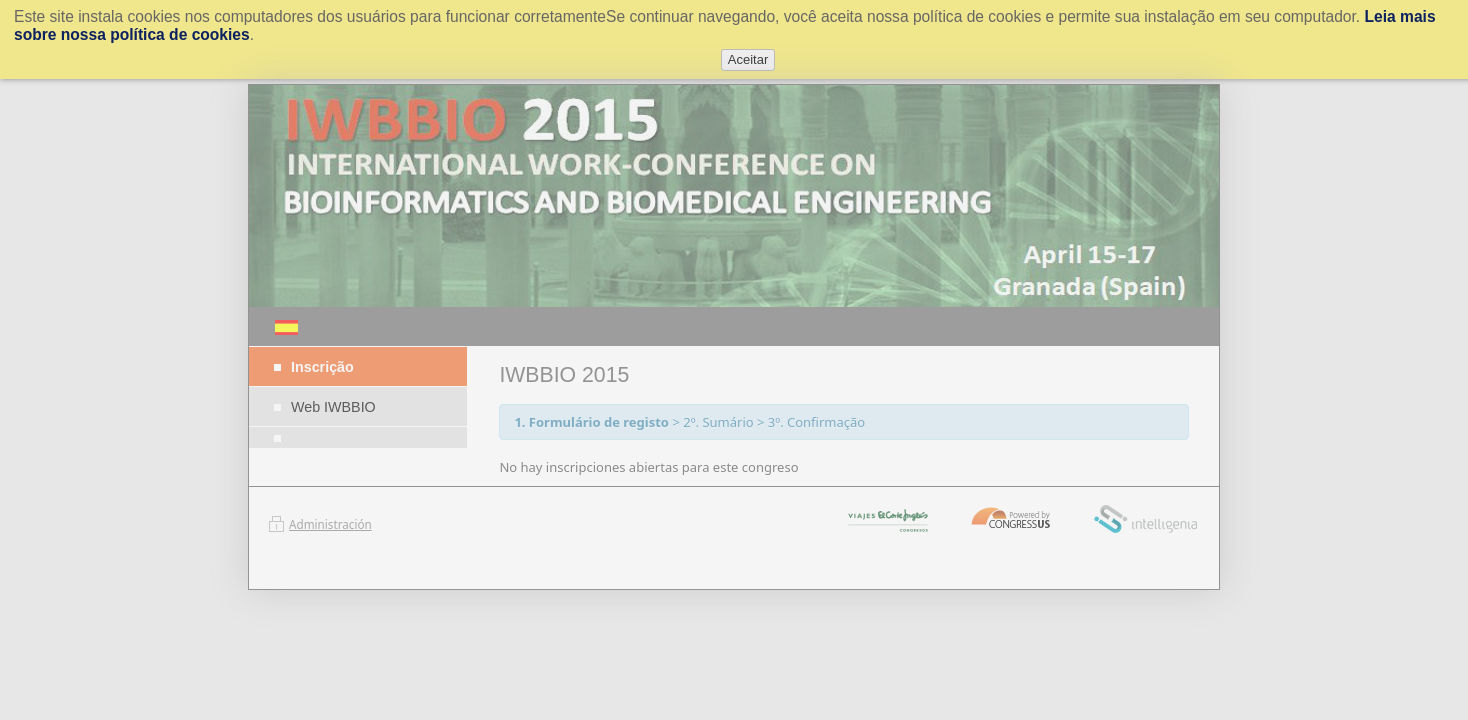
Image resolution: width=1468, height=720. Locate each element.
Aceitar (748, 59)
